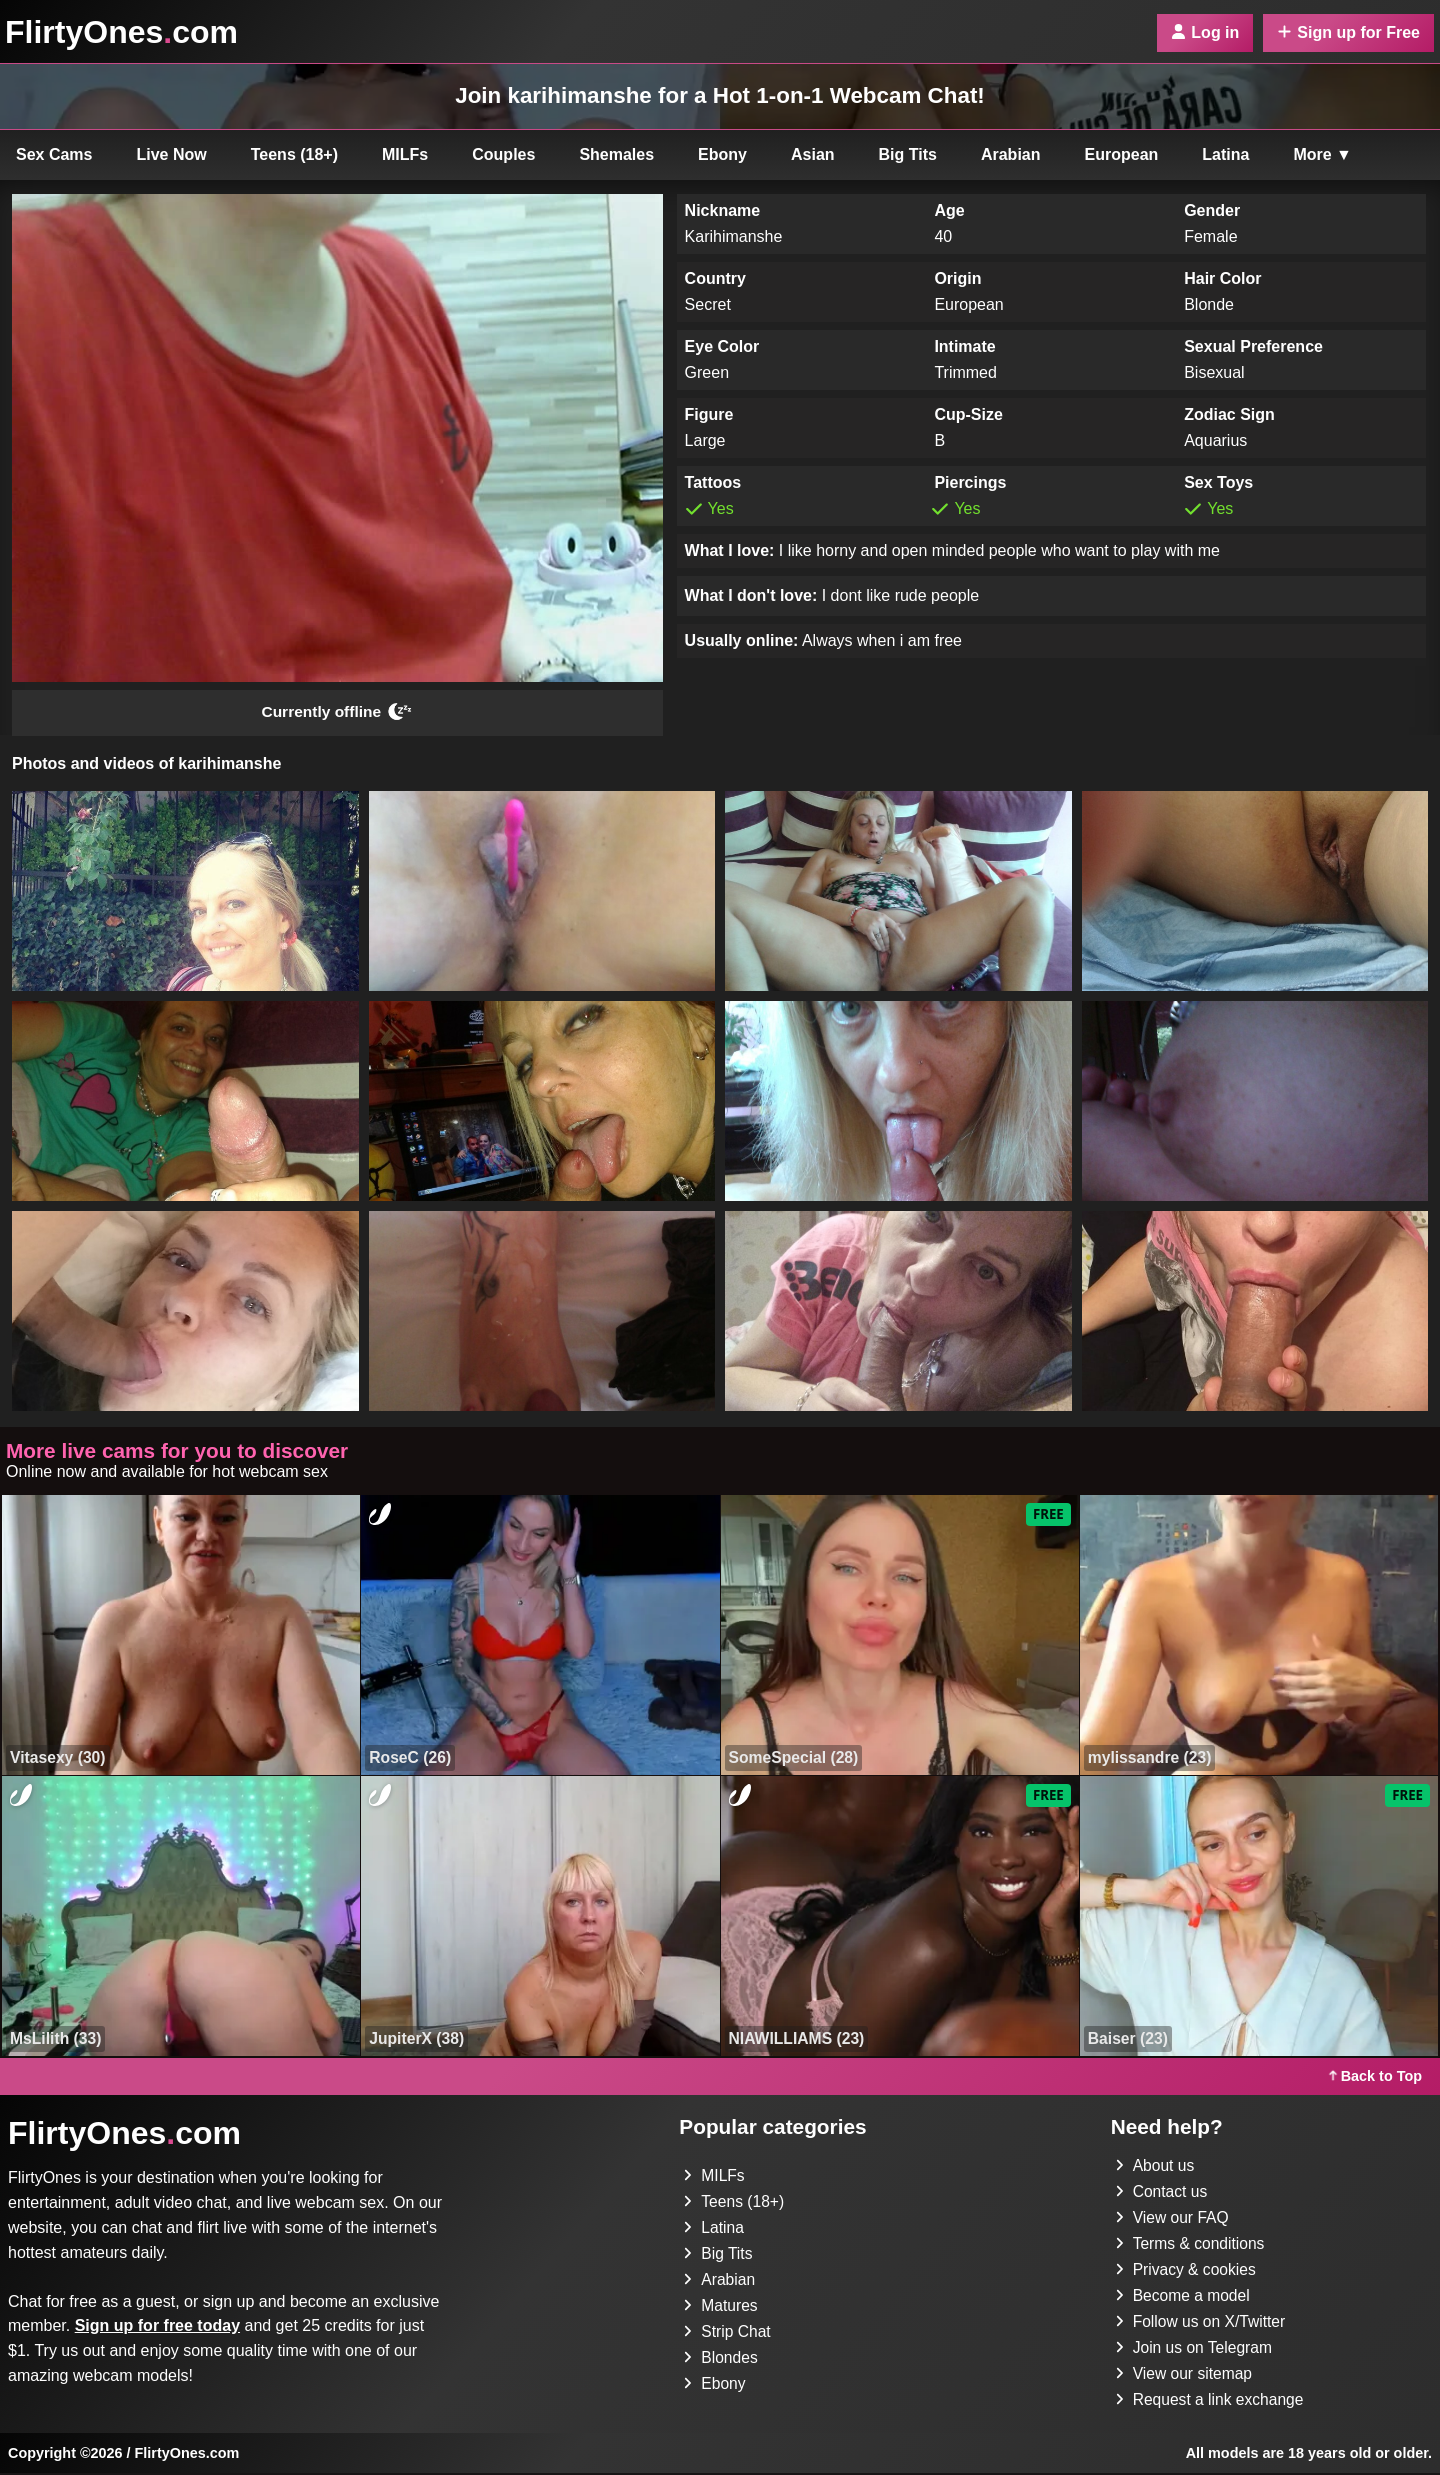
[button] (185, 892)
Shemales (616, 154)
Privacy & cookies (1187, 2271)
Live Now (172, 154)
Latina (1225, 154)
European (1122, 154)
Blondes (721, 2359)
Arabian (1011, 154)
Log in (1205, 32)
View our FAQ (1173, 2219)
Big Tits (908, 154)
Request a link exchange (1211, 2401)
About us (1155, 2167)
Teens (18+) (294, 154)
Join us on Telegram (1195, 2349)
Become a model (1184, 2297)
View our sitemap (1185, 2375)
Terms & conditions (1191, 2245)
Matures (721, 2307)
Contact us (1162, 2193)
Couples (503, 154)
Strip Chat (727, 2333)
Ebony (722, 154)
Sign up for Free (1348, 32)
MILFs (405, 154)
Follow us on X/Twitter (1202, 2323)
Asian (813, 154)
